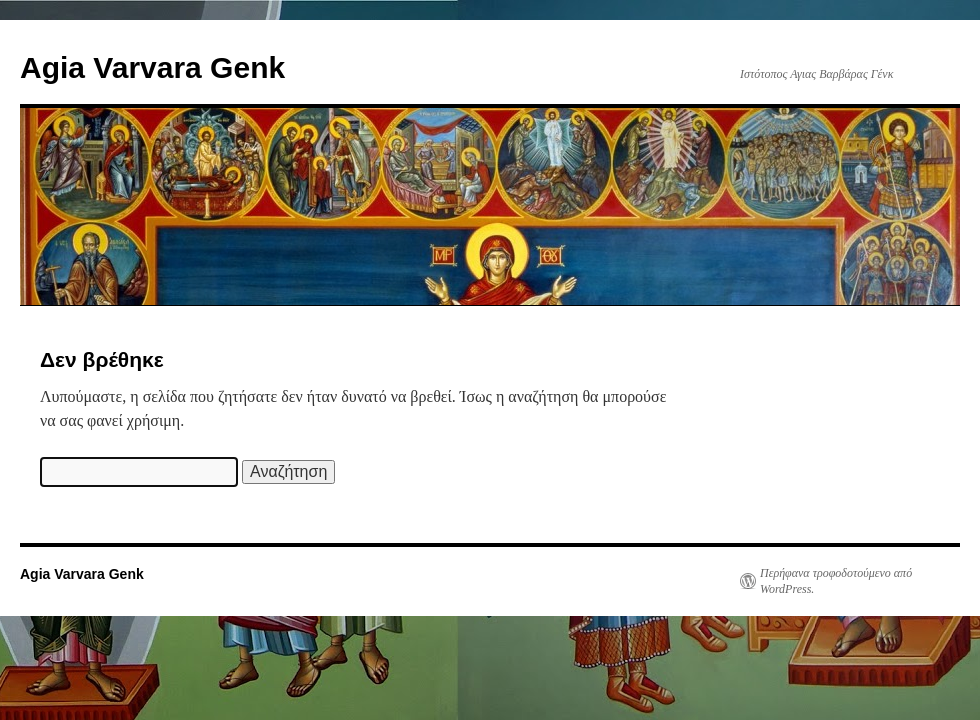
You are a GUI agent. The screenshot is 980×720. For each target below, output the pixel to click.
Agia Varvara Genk (152, 67)
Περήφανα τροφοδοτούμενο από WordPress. (836, 581)
